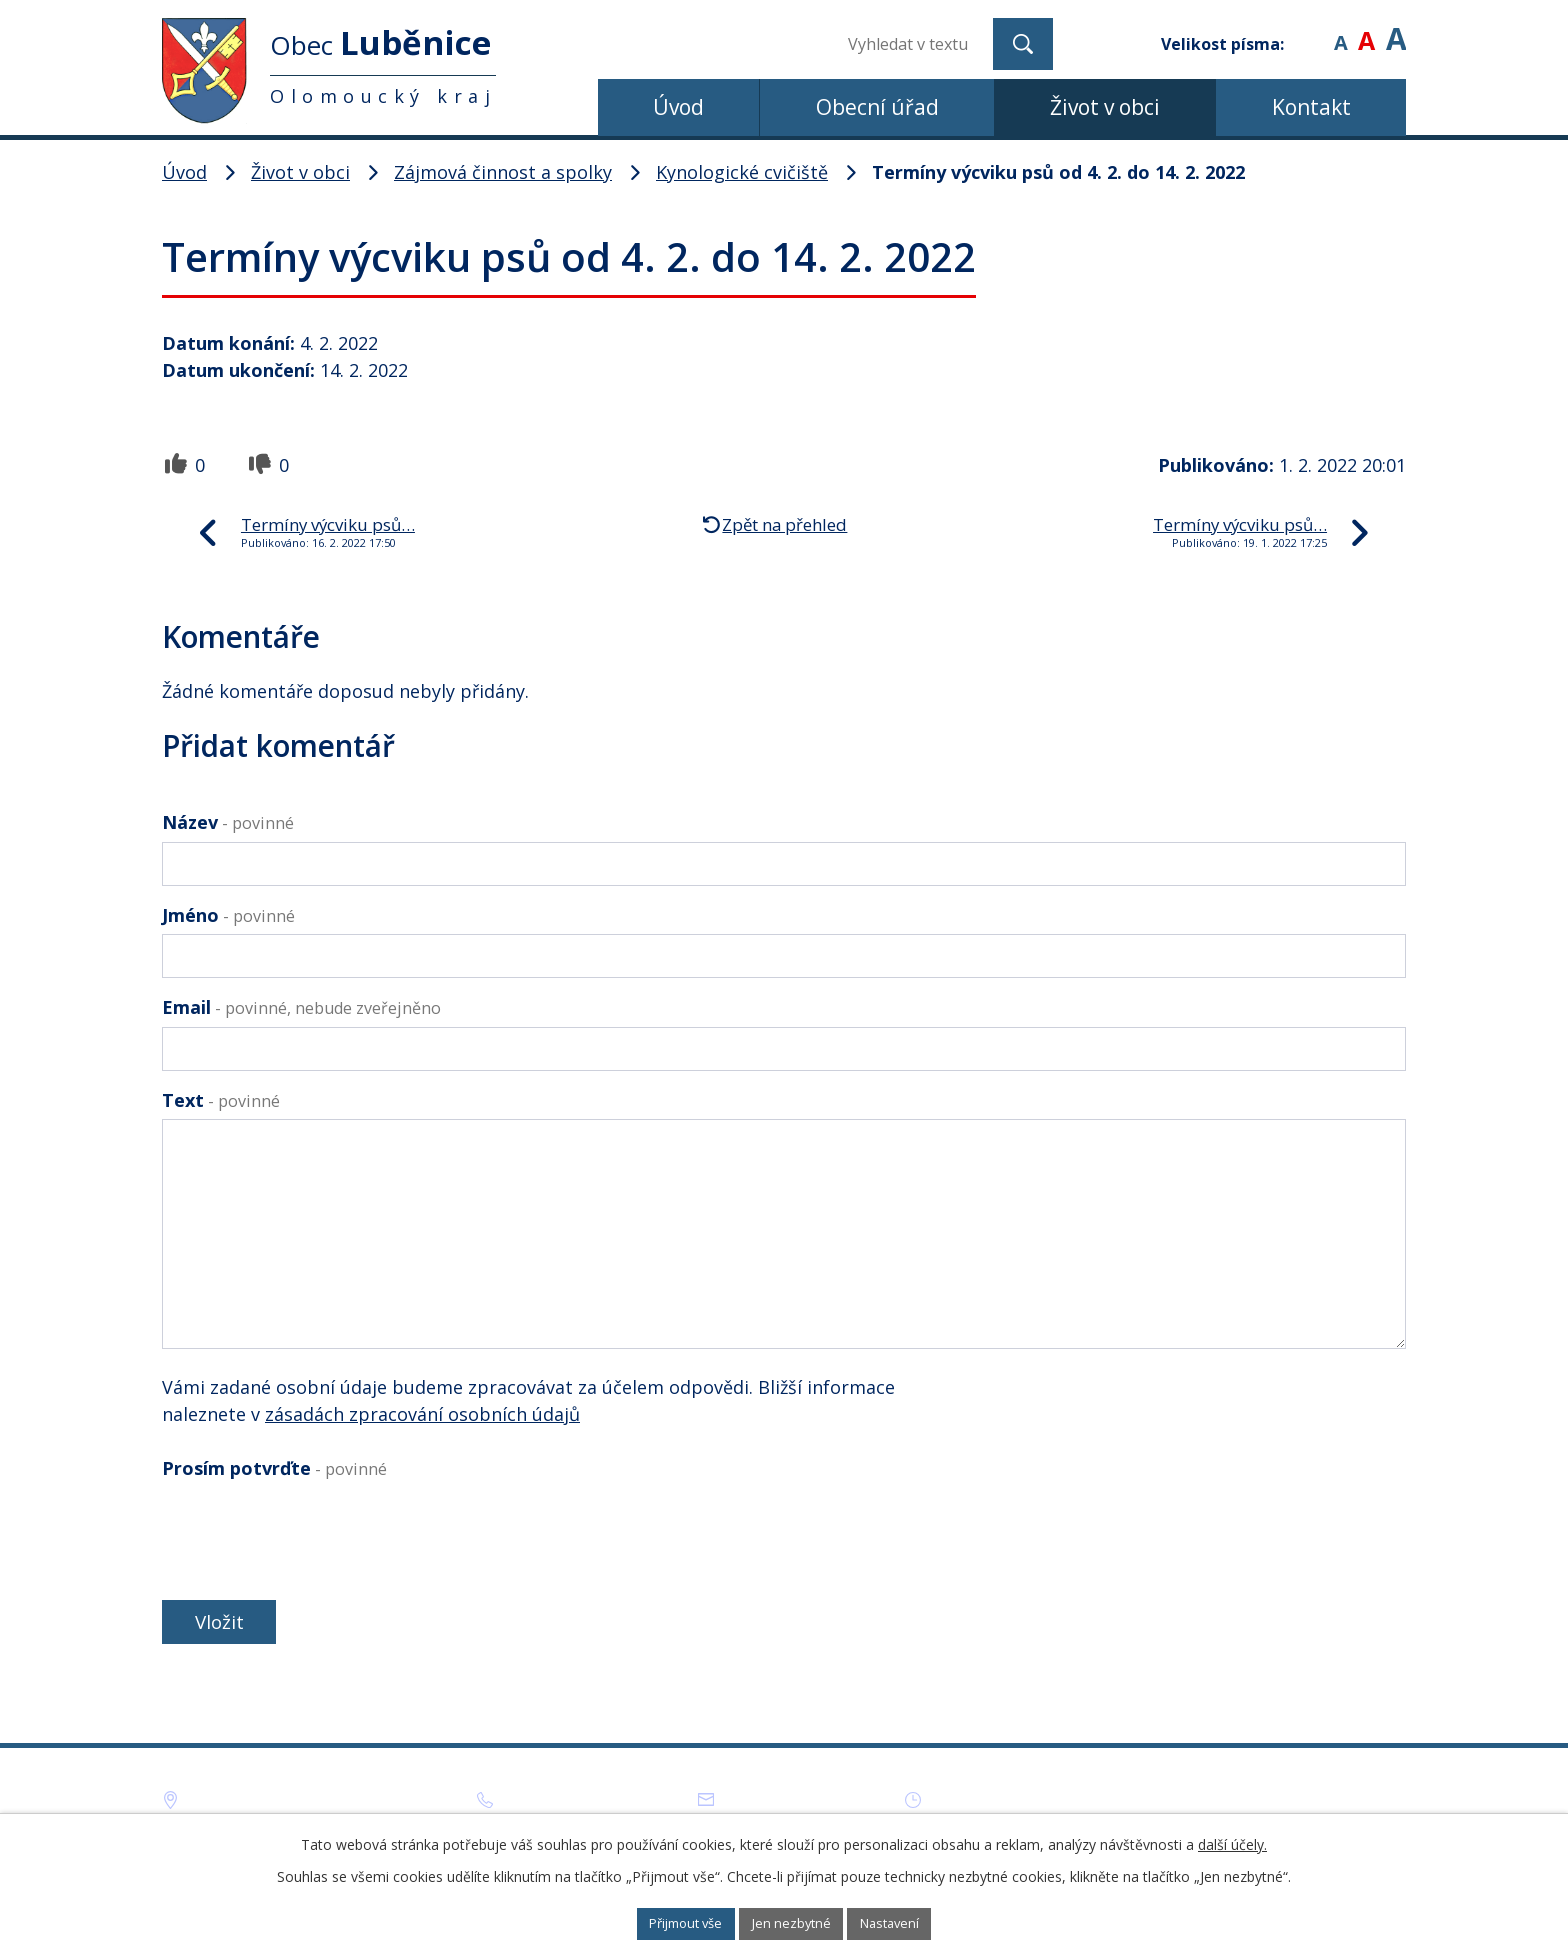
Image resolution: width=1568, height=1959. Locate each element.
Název (228, 822)
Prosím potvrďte (274, 1468)
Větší (1396, 29)
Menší (1340, 29)
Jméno (228, 915)
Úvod (678, 107)
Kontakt (1311, 107)
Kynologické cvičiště (742, 172)
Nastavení (913, 1922)
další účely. (1232, 1841)
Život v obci (1105, 107)
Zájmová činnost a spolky (503, 172)
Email (301, 1007)
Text (221, 1100)
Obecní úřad (877, 107)
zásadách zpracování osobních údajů (422, 1414)
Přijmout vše (664, 1922)
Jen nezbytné (793, 1922)
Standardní (1366, 29)
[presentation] (314, 1535)
